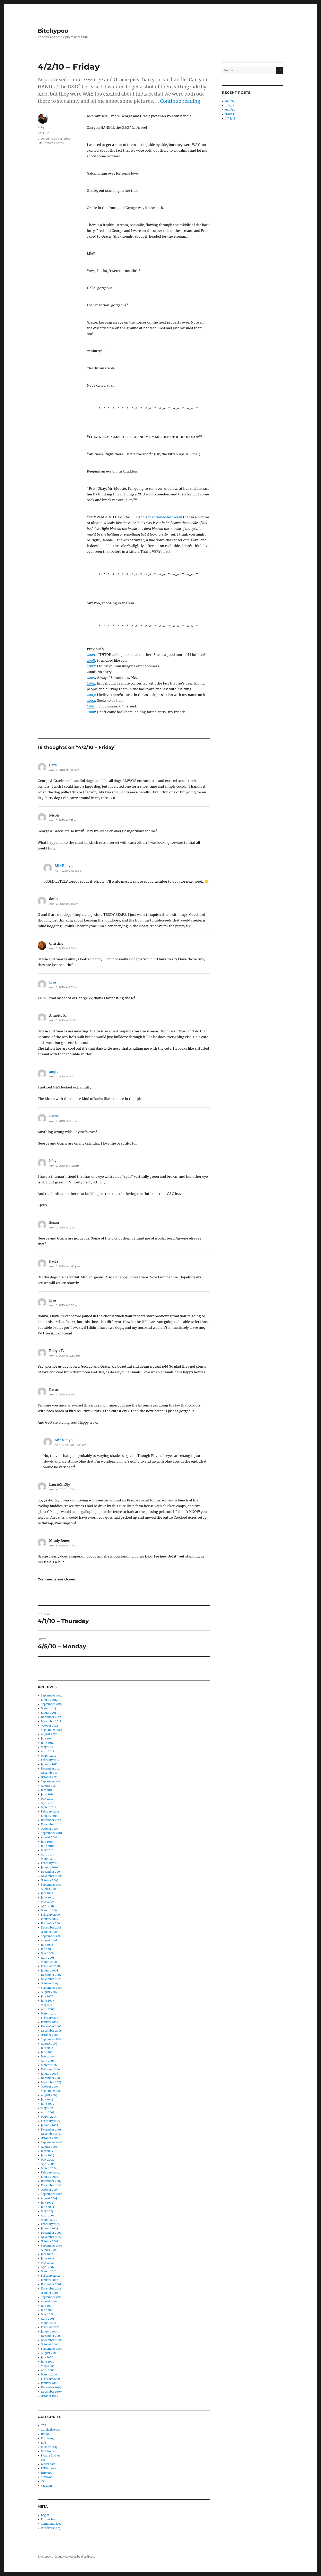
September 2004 (51, 2142)
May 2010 (47, 1850)
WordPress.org (50, 2528)
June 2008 (47, 1949)
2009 (91, 655)
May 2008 (47, 1953)
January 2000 (49, 2383)
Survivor (46, 2477)
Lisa (52, 982)
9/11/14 (230, 101)
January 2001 (49, 2331)
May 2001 (47, 2314)
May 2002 (47, 2263)
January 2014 (49, 1700)
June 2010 (47, 1846)
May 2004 (47, 2159)
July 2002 (47, 2254)
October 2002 (49, 2241)
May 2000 (47, 2366)
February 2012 (50, 1760)
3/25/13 (230, 118)
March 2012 (48, 1755)
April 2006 (48, 2061)
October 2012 (49, 1725)
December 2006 (51, 2026)
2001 (90, 706)
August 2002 (49, 2250)
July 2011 (46, 1790)
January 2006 (49, 2073)
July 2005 (47, 2099)
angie (53, 1071)
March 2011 (48, 1807)
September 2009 (51, 1884)
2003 (91, 695)
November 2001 (51, 2288)
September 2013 (51, 1704)
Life (40, 142)
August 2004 (49, 2147)
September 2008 (51, 1936)
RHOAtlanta (48, 2468)
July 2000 (47, 2357)
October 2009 (50, 1880)
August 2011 (49, 1786)
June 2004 (47, 2155)
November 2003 (51, 2185)
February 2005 (50, 2121)
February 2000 (50, 2379)
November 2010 (51, 1824)
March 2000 (49, 2374)
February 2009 (50, 1914)
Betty (53, 1116)
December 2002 (51, 2232)
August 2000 (49, 2353)
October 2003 (49, 2189)
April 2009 (48, 1906)
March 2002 (49, 2271)
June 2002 (47, 2258)
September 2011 (51, 1781)
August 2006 (49, 2043)
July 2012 (47, 1738)
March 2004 (49, 2168)
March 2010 (48, 1859)
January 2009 (49, 1919)
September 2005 (51, 2091)
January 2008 (49, 1970)
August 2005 (49, 2095)
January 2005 (49, 2125)
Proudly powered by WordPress (75, 2556)
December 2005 (51, 2078)
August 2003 (49, 2198)
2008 (91, 660)
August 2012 (49, 1734)
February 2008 (50, 1966)
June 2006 (47, 2052)
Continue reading (180, 101)
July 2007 (47, 1996)
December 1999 (51, 2387)
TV (43, 2481)
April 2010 (47, 1854)
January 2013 (49, 1712)
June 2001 (47, 2310)
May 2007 (47, 2005)
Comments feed (51, 2523)
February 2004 (50, 2172)
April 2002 (47, 2267)
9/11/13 (230, 110)
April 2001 (47, 2318)
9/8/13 (229, 114)
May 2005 (47, 2108)
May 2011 (47, 1798)
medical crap (49, 2447)
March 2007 (49, 2013)
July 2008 (47, 1945)
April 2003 (47, 2215)
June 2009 (47, 1897)
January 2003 (49, 2228)
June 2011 (47, 1794)
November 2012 (51, 1721)
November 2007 (51, 1979)
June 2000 (47, 2361)
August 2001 (49, 2301)
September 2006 (51, 2039)
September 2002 (51, 2245)
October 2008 (49, 1932)
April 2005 (47, 2112)
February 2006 (50, 2069)
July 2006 (47, 2048)
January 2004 (49, 2177)
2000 (91, 712)
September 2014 (51, 1695)
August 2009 (49, 1889)
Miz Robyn (64, 866)
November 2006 (51, 2030)
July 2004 (47, 2151)
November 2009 (51, 1876)
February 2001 (50, 2327)
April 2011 (47, 1803)
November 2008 (51, 1927)
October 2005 (49, 2086)
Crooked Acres (47, 138)
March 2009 (49, 1910)
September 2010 (51, 1833)
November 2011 (51, 1773)
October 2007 (49, 1983)
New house (48, 2451)
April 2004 (47, 2164)
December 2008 (51, 1923)
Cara (53, 765)
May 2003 (47, 2211)
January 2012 (49, 1764)
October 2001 (49, 2293)
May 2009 (47, 1902)
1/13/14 (229, 105)
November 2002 (51, 2237)
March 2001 (48, 2323)
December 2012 (51, 1717)
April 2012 (47, 1751)
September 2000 (51, 2348)
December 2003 (51, 2181)
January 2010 (49, 1867)
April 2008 (47, 1957)
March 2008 (49, 1962)
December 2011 (51, 1768)
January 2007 (49, 2022)
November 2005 (51, 2082)
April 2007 (47, 2009)
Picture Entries (53, 142)
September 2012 (51, 1730)
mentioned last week (165, 517)
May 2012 (47, 1747)
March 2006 (49, 2065)
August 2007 (49, 1992)
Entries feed (49, 2519)
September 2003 (51, 2194)
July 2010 (47, 1841)
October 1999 (50, 2396)
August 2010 (49, 1837)
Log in (45, 2515)
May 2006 (47, 2056)
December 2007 (51, 1975)
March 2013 (48, 1708)
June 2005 (47, 2104)
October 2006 (50, 2035)
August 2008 (49, 1940)
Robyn (42, 127)
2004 (91, 683)
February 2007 (50, 2018)
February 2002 (50, 2275)
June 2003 (47, 2207)
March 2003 (49, 2220)
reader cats (48, 2464)
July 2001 (47, 2306)
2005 (91, 678)
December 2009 (51, 1871)
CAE (43, 2425)
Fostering (64, 138)
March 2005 (49, 2116)
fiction (45, 2434)
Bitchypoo (53, 30)
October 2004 (49, 2138)
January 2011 (49, 1816)
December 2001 (51, 2284)
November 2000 (51, 2340)
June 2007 (47, 2000)
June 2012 (47, 1743)
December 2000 (51, 2336)
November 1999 (51, 2391)
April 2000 (47, 2370)
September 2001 (51, 2297)
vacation (46, 2485)
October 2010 (49, 1828)
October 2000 (49, 2344)
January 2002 (49, 2280)
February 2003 (50, 2224)
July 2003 (47, 2202)
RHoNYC (46, 2472)
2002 (91, 700)
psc (43, 2460)
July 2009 (47, 1893)
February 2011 (50, 1811)
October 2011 (49, 1777)
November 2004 (51, 2134)
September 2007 (51, 1988)
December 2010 (51, 1820)
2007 (91, 666)
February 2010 (50, 1863)
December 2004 (51, 2129)
